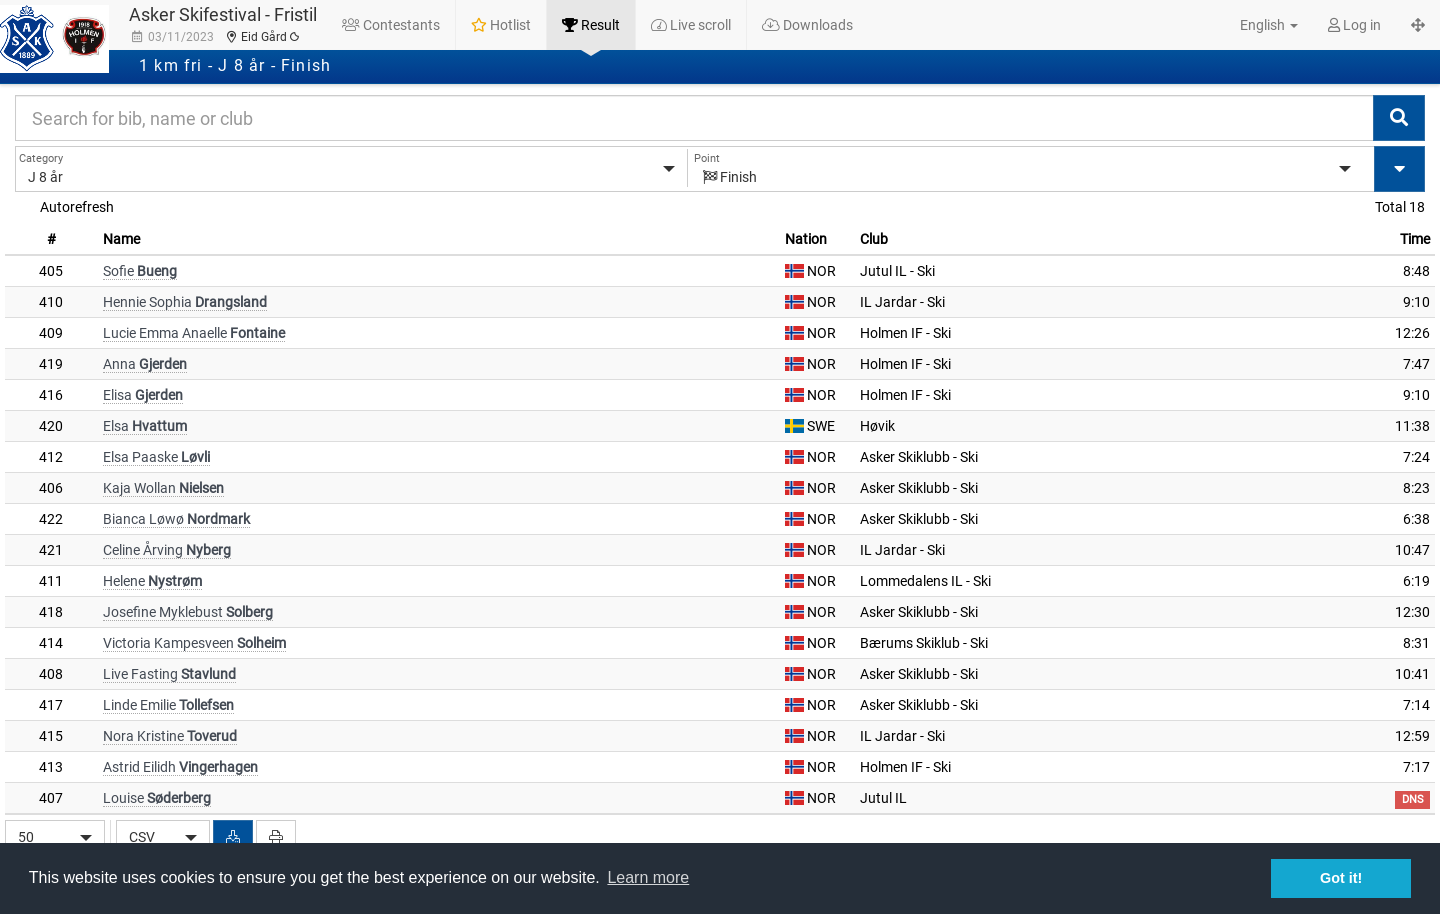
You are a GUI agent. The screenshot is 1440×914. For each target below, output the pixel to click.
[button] (1258, 25)
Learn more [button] (648, 877)
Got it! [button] (1341, 878)
